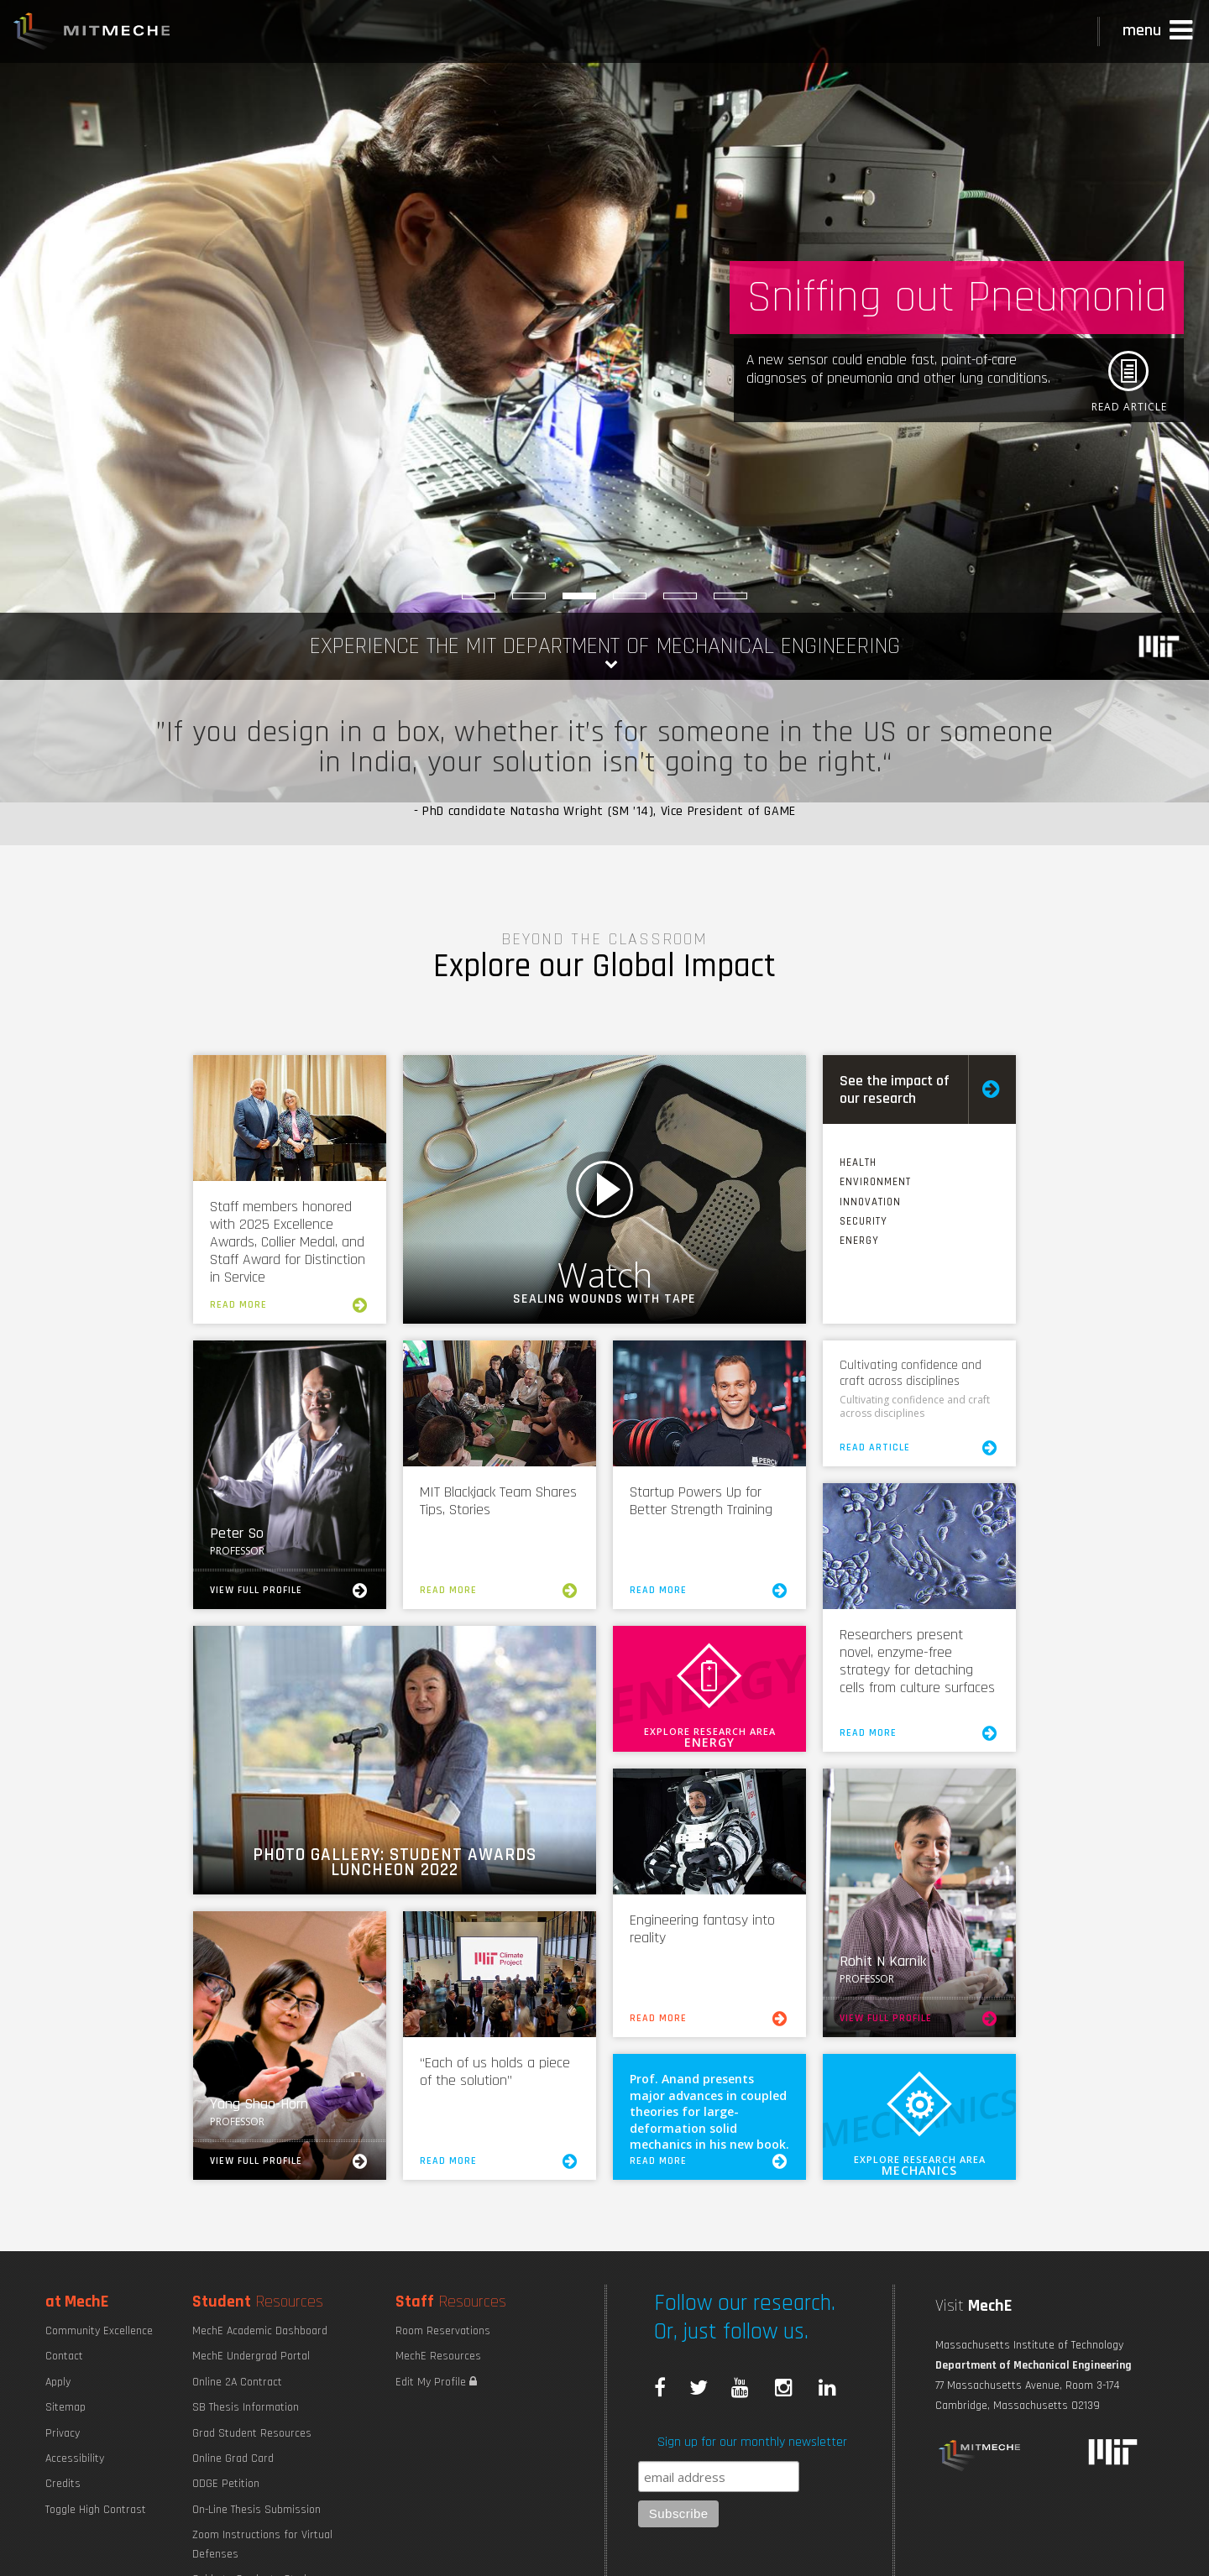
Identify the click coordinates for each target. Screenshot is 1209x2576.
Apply (58, 2382)
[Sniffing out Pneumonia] (579, 596)
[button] (1159, 31)
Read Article (919, 1448)
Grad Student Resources (251, 2433)
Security (863, 1221)
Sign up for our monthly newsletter (752, 2442)
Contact (64, 2356)
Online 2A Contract (237, 2382)
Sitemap (65, 2407)
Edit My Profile (436, 2382)
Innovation (870, 1202)
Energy (859, 1240)
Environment (875, 1182)
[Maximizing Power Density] (478, 596)
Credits (63, 2483)
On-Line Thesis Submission (256, 2509)
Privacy (62, 2433)
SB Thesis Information (245, 2407)
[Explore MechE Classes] (529, 596)
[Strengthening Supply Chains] (680, 596)
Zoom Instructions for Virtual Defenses (262, 2544)
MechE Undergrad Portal (251, 2356)
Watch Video (604, 1189)
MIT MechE (92, 34)
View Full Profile (289, 1590)
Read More (289, 1305)
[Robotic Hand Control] (629, 596)
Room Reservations (442, 2330)
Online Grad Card (233, 2458)
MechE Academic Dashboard (259, 2330)
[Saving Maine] (730, 596)
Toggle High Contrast (95, 2509)
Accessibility (74, 2458)
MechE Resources (438, 2356)
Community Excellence (99, 2330)
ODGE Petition (225, 2483)
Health (858, 1162)
